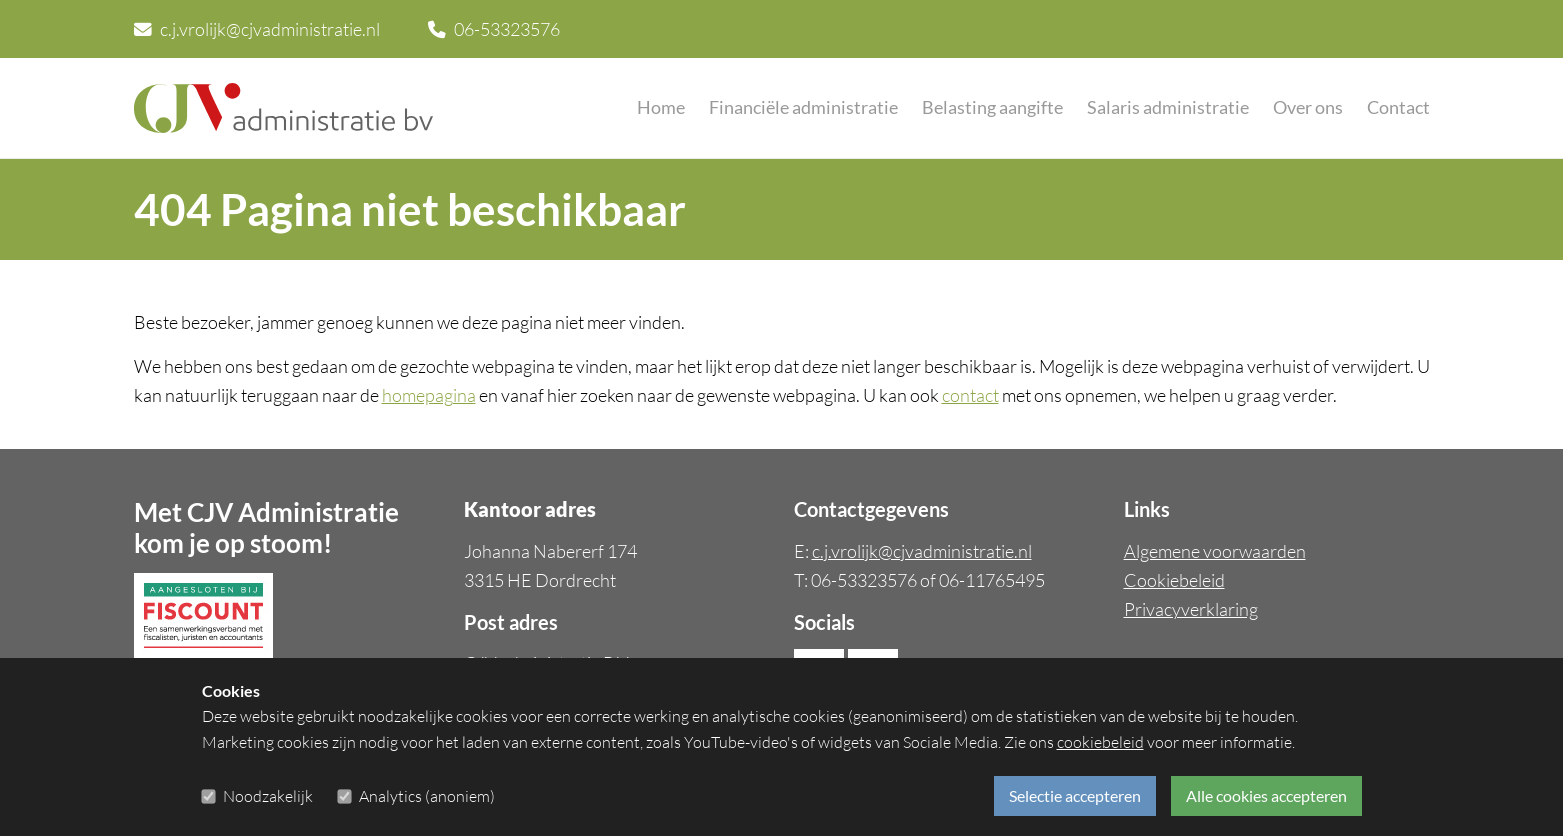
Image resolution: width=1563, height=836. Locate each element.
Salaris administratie (1168, 107)
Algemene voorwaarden (1215, 551)
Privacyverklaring (1191, 609)
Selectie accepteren (1075, 795)
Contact (1398, 107)
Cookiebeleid (1174, 580)
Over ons (1308, 107)
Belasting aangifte (992, 107)
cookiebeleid (1100, 743)
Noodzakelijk (268, 796)
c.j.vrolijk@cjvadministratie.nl (257, 29)
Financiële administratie (803, 107)
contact (970, 395)
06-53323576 (494, 29)
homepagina (429, 395)
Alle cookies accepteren (1266, 795)
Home (661, 107)
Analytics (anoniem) (427, 796)
